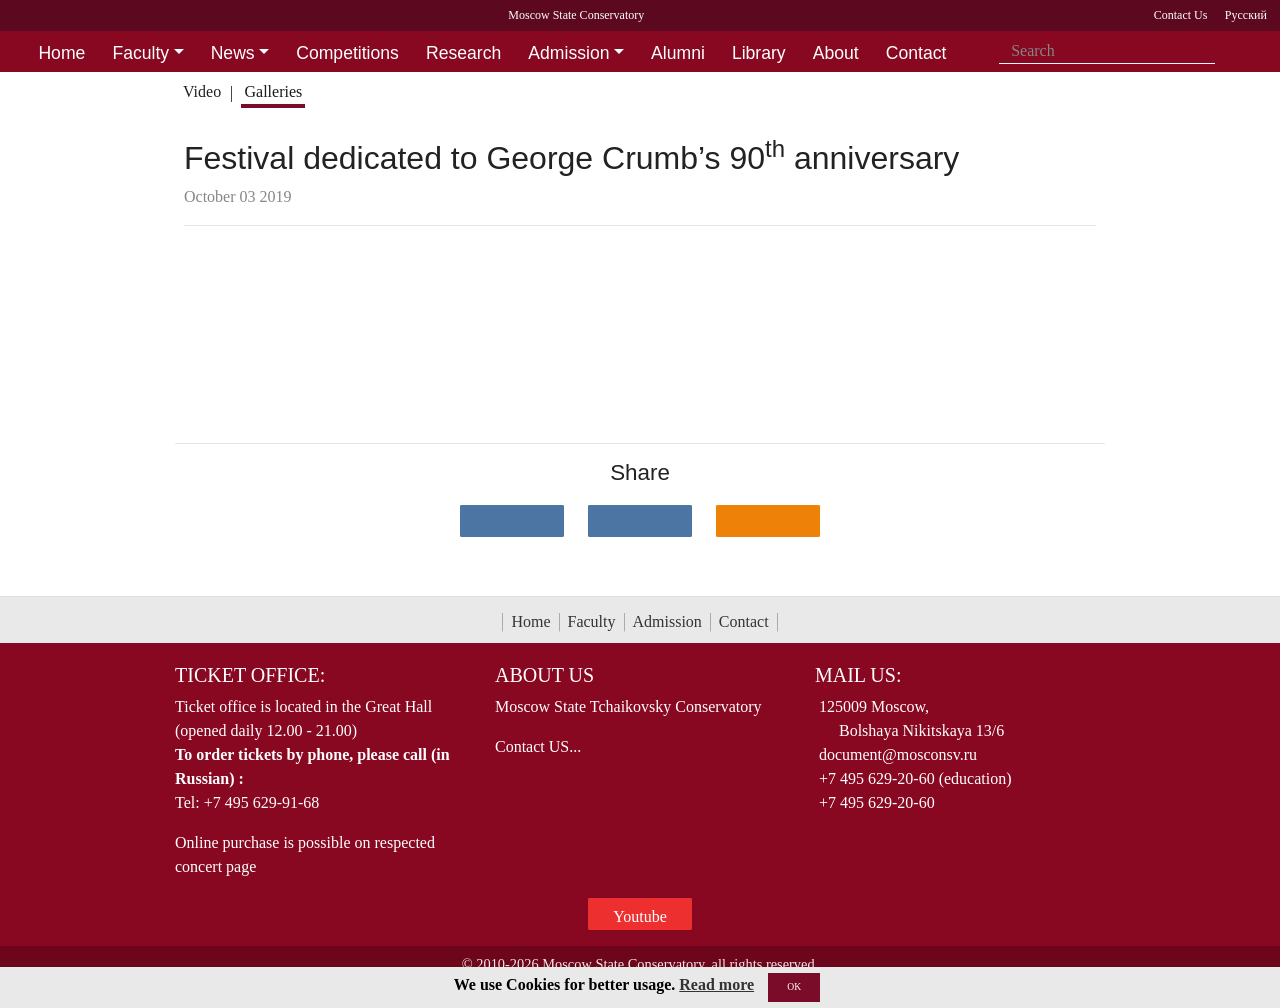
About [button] (836, 53)
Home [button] (61, 53)
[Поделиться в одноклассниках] (768, 521)
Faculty (592, 621)
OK (794, 986)
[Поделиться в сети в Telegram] (640, 521)
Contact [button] (916, 53)
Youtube (640, 916)
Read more (716, 984)
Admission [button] (568, 53)
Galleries (273, 91)
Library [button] (759, 53)
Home (530, 621)
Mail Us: (858, 675)
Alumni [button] (678, 53)
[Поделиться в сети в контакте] (512, 521)
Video (202, 91)
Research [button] (463, 53)
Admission (667, 621)
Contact (744, 621)
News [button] (233, 53)
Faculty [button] (140, 53)
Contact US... (538, 746)
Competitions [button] (347, 53)
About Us (544, 675)
